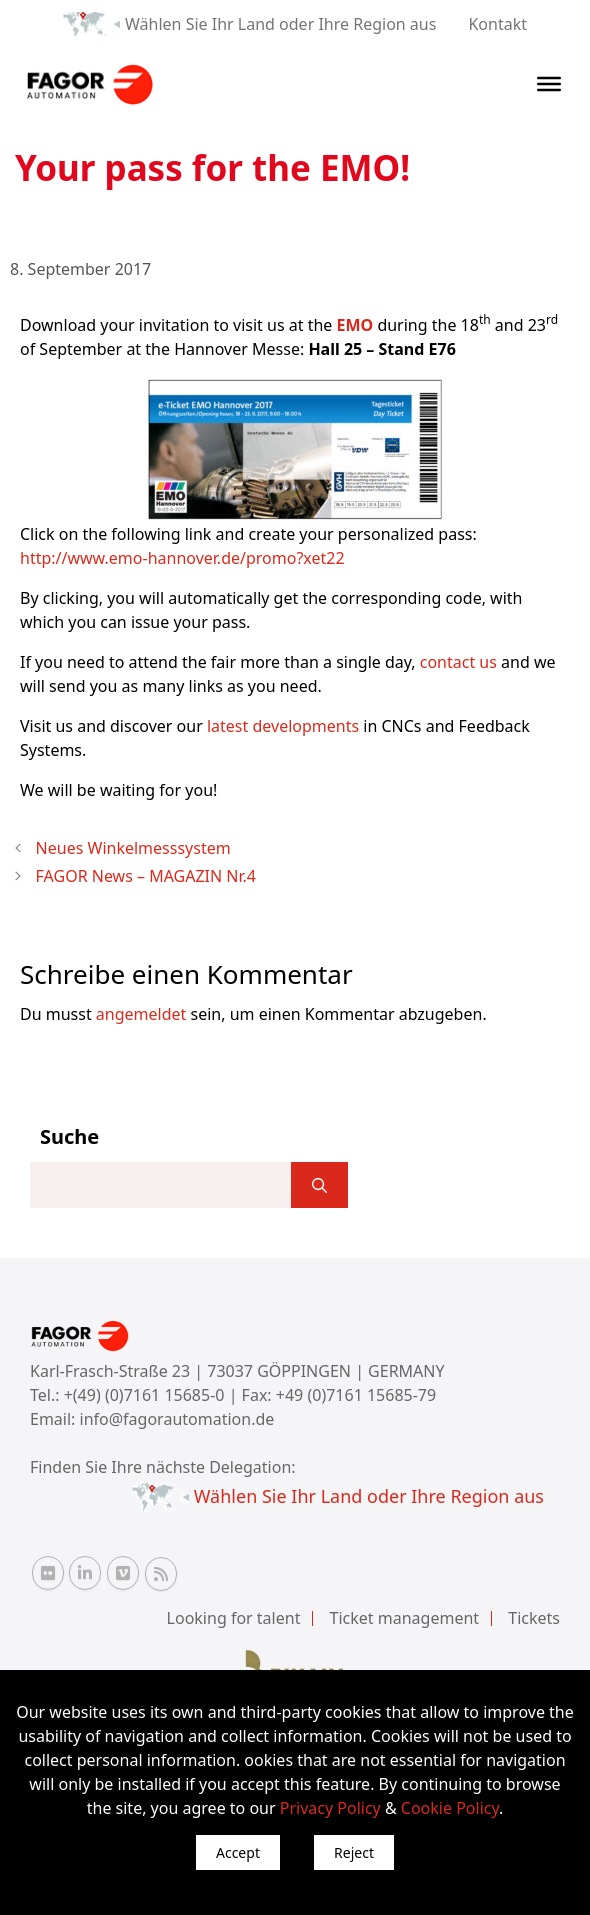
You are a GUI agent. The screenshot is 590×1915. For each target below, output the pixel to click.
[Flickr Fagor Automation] (48, 1573)
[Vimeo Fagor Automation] (123, 1573)
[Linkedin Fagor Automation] (85, 1573)
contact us (458, 662)
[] (319, 1185)
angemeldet (141, 1014)
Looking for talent (234, 1618)
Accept (238, 1852)
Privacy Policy (330, 1808)
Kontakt (497, 24)
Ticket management (405, 1618)
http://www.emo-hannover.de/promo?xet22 (182, 558)
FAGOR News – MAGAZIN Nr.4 (146, 876)
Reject (354, 1852)
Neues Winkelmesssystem (133, 848)
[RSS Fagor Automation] (161, 1574)
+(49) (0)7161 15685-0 (144, 1395)
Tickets (534, 1618)
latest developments (283, 726)
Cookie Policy (450, 1808)
